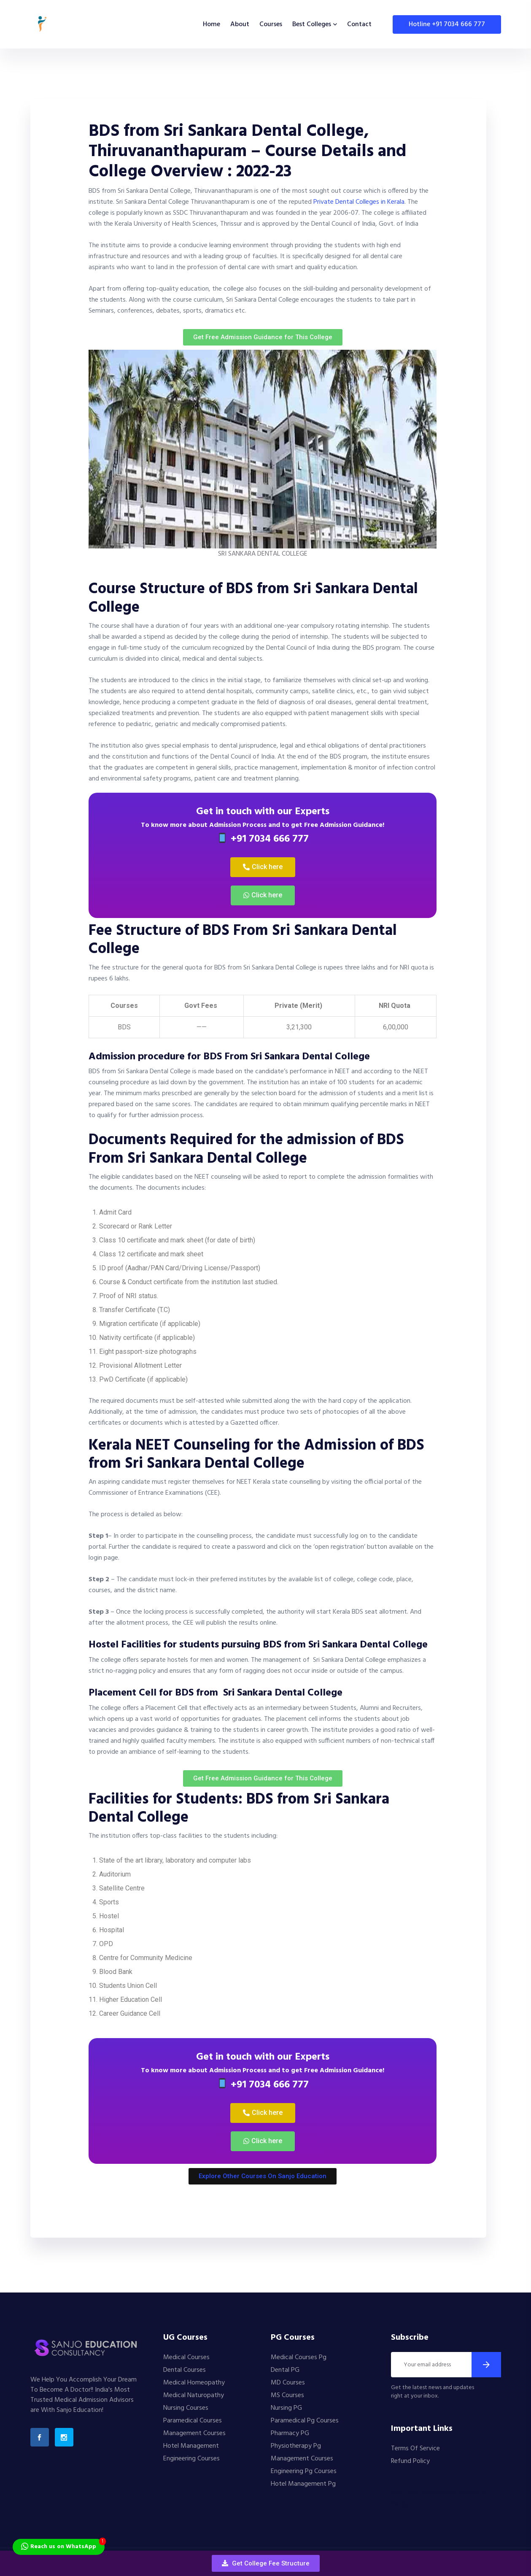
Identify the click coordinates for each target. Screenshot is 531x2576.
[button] (266, 2563)
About (239, 24)
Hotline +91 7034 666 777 (447, 24)
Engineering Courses (191, 2458)
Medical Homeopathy (194, 2382)
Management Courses (194, 2433)
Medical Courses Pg (298, 2357)
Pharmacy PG (290, 2433)
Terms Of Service (415, 2448)
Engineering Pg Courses (304, 2471)
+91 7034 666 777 (263, 839)
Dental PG (285, 2370)
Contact (359, 24)
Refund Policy (410, 2461)
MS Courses (287, 2395)
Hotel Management (191, 2446)
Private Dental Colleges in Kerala (358, 202)
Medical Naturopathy (193, 2395)
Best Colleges (311, 24)
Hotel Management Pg (303, 2484)
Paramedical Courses (192, 2420)
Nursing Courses (185, 2408)
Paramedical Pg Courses (305, 2420)
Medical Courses (186, 2357)
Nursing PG (286, 2408)
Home (211, 24)
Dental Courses (184, 2370)
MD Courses (288, 2382)
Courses (270, 24)
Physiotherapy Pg (296, 2446)
